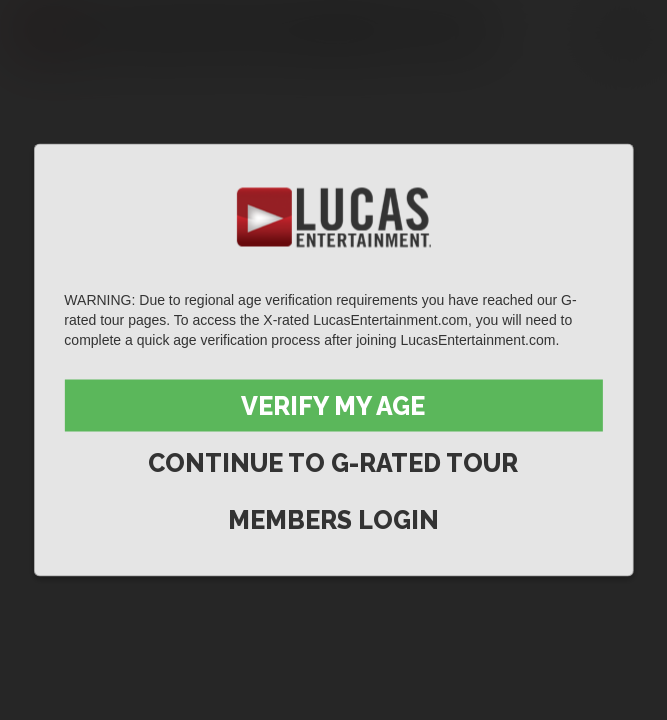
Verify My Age (333, 406)
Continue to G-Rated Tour (333, 463)
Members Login (333, 520)
